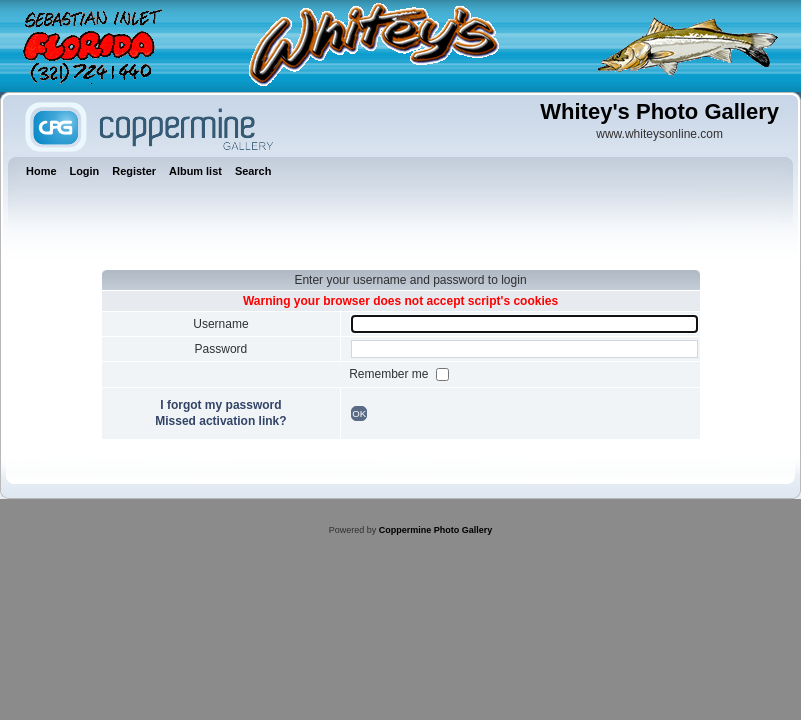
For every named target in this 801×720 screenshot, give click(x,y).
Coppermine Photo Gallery (436, 530)
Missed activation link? (220, 421)
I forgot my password (220, 405)
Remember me (390, 374)
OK (359, 413)
